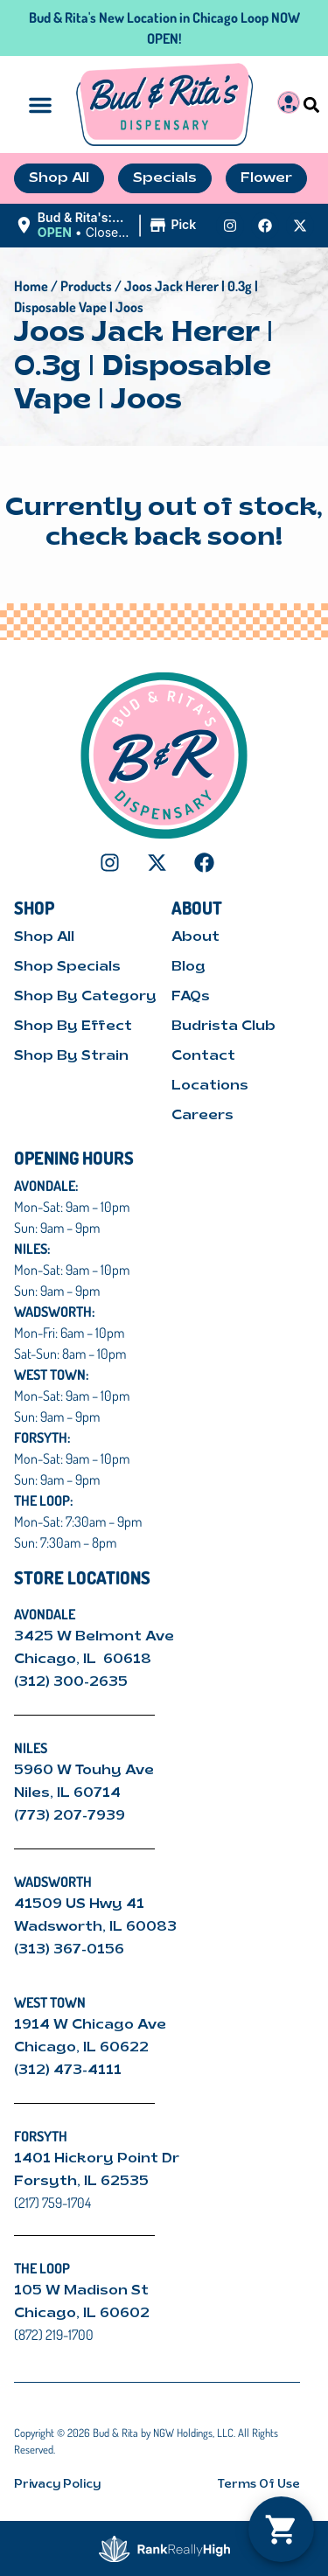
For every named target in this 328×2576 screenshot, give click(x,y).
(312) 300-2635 (71, 1682)
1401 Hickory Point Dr (96, 2159)
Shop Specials (67, 967)
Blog (188, 967)
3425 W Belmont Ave (96, 1637)
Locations (209, 1086)
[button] (311, 104)
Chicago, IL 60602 (82, 2314)
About (195, 937)
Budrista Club (223, 1027)
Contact (203, 1056)
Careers (202, 1116)
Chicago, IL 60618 (84, 1660)
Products (86, 286)
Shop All (44, 937)
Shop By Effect (73, 1027)
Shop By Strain (71, 1056)
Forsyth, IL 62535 (81, 2182)
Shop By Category (85, 997)
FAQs (190, 997)
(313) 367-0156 (69, 1950)
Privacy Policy (57, 2484)
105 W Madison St (81, 2291)
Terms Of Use (259, 2484)
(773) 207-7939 (69, 1816)
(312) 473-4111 (68, 2071)
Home (31, 286)
